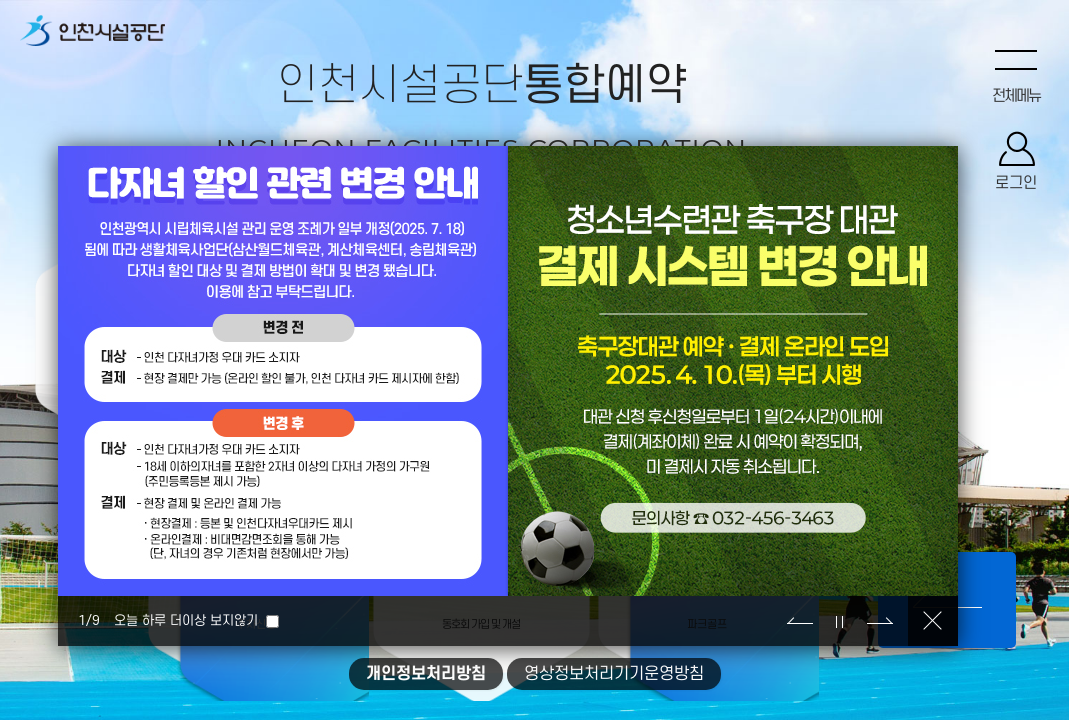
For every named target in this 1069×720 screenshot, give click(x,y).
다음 (880, 621)
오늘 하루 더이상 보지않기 (186, 620)
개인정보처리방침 (426, 674)
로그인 (1016, 185)
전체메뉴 (1016, 97)
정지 (840, 621)
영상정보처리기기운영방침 (614, 674)
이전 (800, 621)
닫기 (933, 621)
